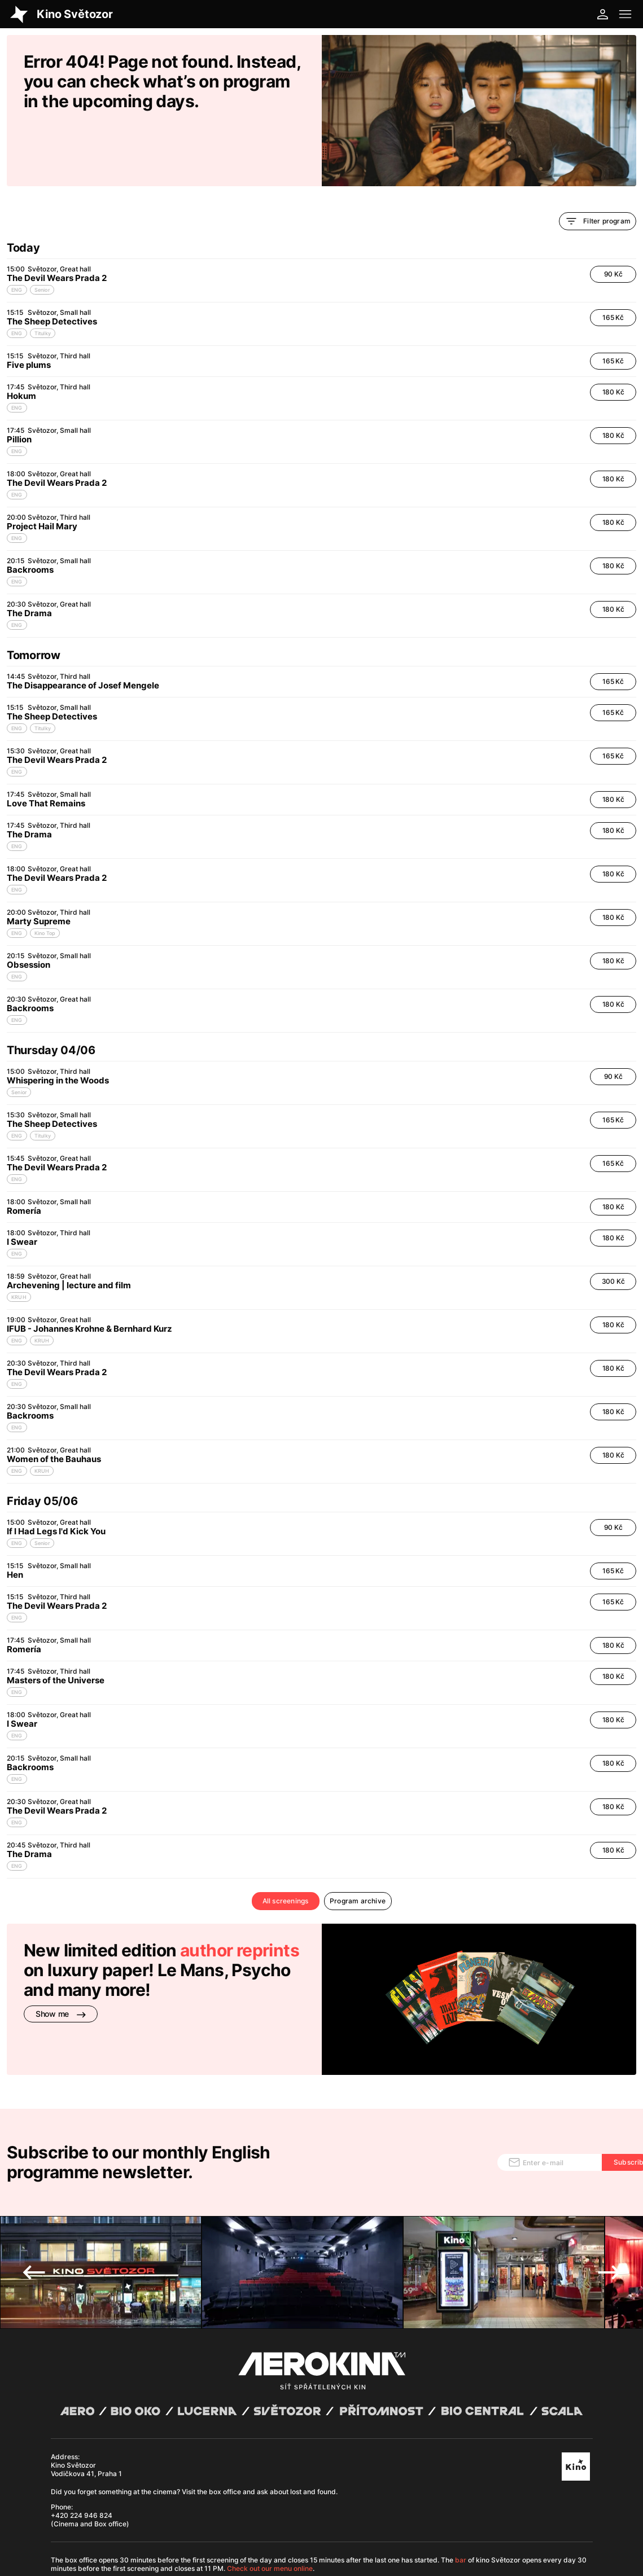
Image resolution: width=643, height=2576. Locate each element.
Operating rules (207, 2519)
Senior (42, 232)
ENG (17, 232)
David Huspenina (147, 2510)
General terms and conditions (93, 2519)
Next (609, 2178)
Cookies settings (257, 2519)
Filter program (598, 163)
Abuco (89, 2510)
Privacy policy (160, 2519)
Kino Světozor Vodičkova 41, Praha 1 (86, 2375)
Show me (61, 1955)
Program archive (358, 1842)
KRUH (19, 1239)
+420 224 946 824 (81, 2421)
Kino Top (45, 875)
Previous (34, 2178)
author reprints (239, 1892)
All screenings (286, 1842)
